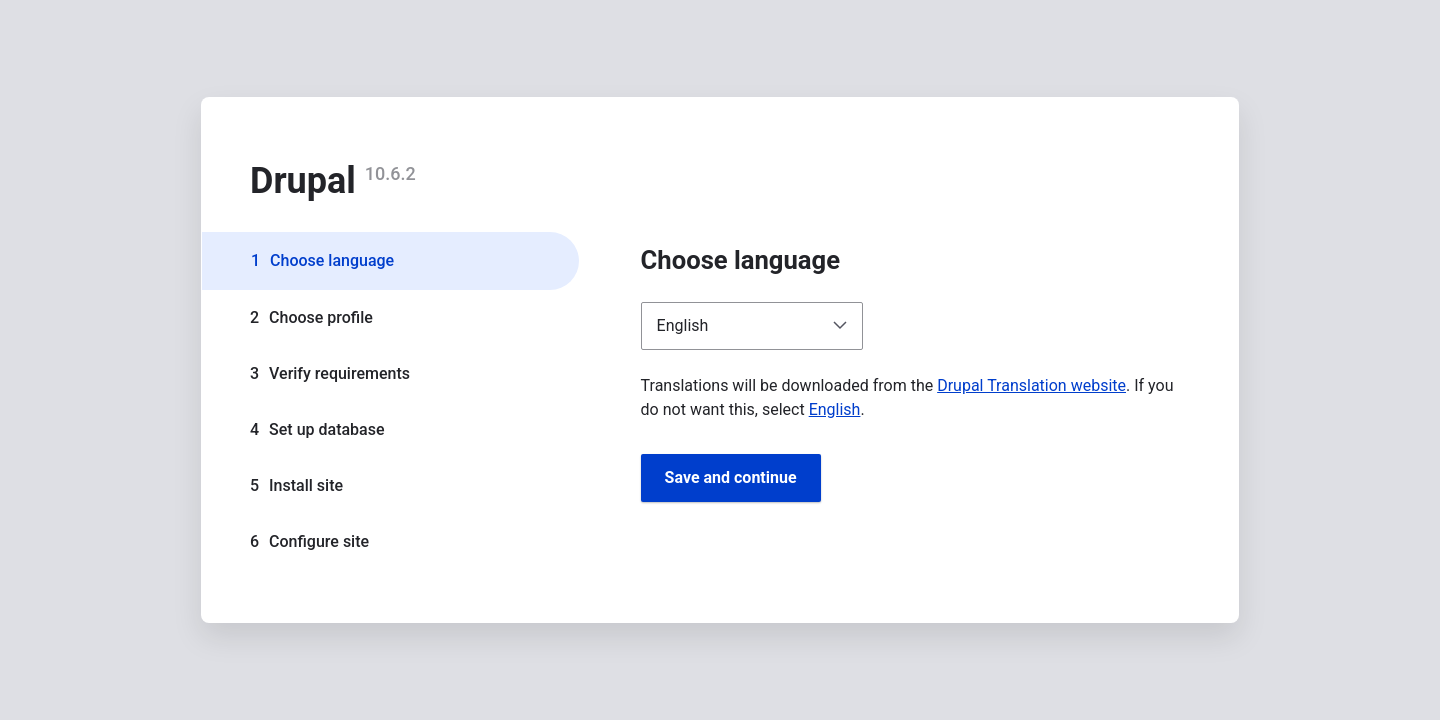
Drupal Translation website (1031, 385)
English (835, 409)
